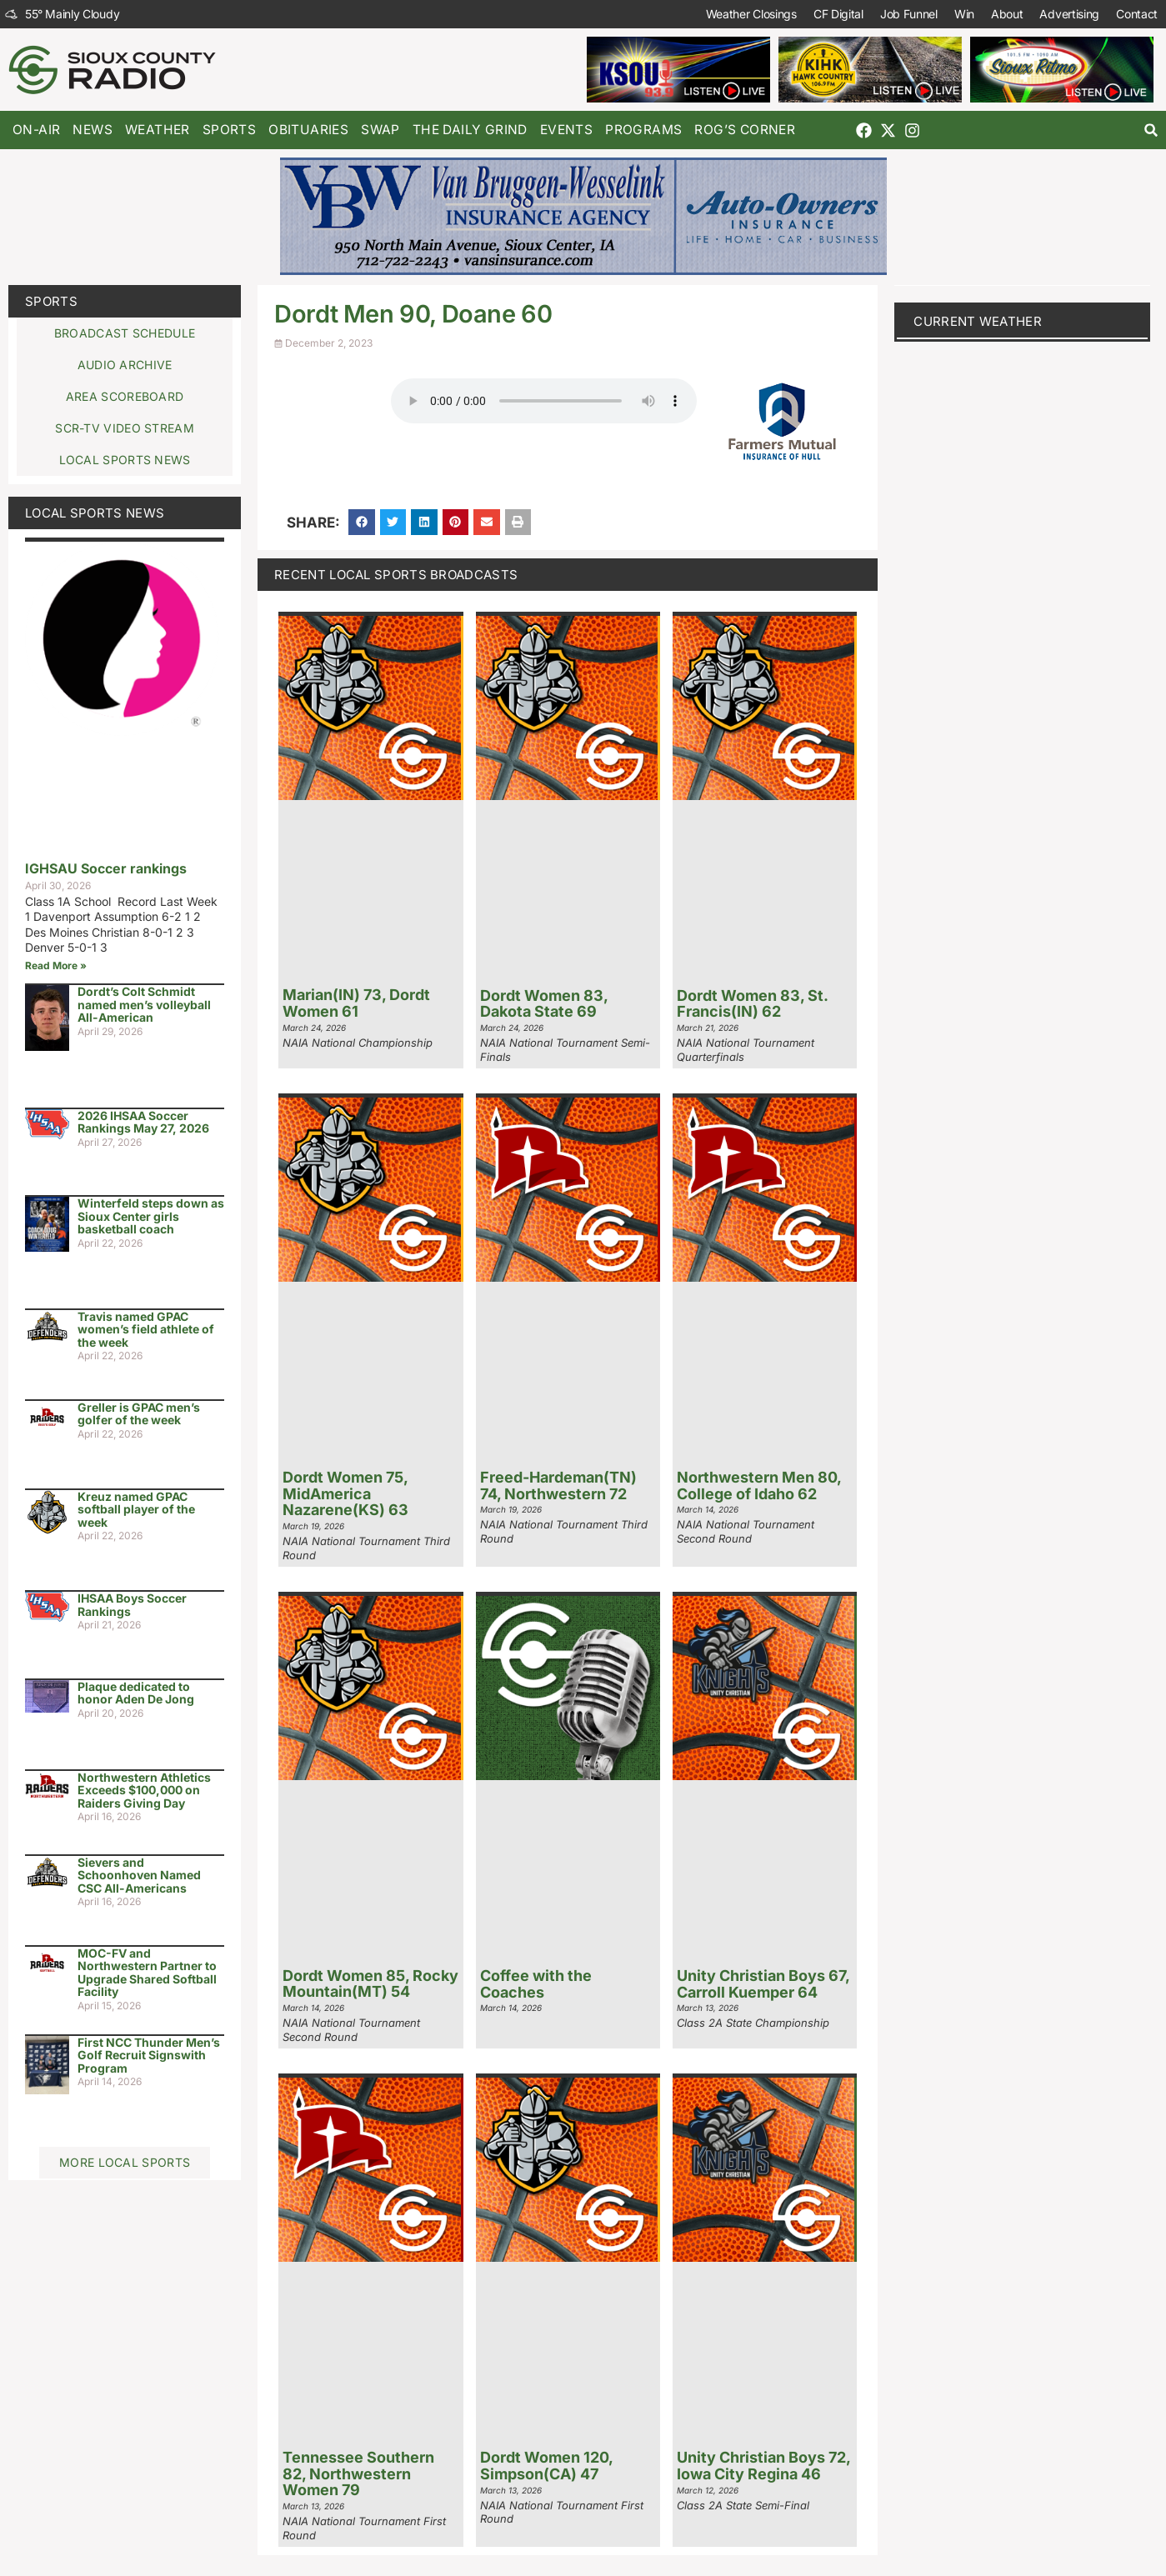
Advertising (1069, 14)
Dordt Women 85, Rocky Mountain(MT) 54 (370, 1984)
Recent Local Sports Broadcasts (396, 575)
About (1007, 14)
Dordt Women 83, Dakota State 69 (544, 1004)
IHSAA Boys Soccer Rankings (132, 1604)
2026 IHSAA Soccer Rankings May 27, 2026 (143, 1121)
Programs (643, 130)
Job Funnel (909, 14)
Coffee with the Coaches (536, 1984)
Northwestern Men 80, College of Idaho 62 (759, 1485)
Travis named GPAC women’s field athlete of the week (146, 1329)
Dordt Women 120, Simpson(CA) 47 (546, 2465)
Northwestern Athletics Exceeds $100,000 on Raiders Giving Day (144, 1790)
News (93, 130)
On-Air (36, 130)
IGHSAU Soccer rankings (106, 868)
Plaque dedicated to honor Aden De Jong (136, 1692)
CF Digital (838, 14)
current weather (977, 321)
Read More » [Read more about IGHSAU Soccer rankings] (56, 965)
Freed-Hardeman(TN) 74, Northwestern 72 (558, 1485)
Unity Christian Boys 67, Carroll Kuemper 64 (763, 1984)
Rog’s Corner (744, 130)
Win (964, 14)
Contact (1137, 14)
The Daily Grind (470, 130)
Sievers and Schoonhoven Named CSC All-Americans (139, 1875)
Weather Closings (751, 14)
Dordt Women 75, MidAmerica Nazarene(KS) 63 (345, 1493)
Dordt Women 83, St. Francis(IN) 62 (752, 1004)
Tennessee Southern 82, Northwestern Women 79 (358, 2473)
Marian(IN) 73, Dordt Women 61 (356, 1003)
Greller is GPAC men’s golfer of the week (139, 1413)
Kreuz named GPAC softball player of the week (136, 1509)
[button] (1151, 130)
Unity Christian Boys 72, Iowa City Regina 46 (763, 2465)
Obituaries (308, 130)
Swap (380, 130)
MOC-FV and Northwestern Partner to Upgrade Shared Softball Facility (147, 1972)
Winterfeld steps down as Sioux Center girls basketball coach (151, 1216)
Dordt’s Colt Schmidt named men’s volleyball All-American (144, 1004)
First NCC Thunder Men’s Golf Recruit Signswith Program (149, 2055)
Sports (229, 130)
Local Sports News (94, 513)
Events (566, 130)
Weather (157, 130)
